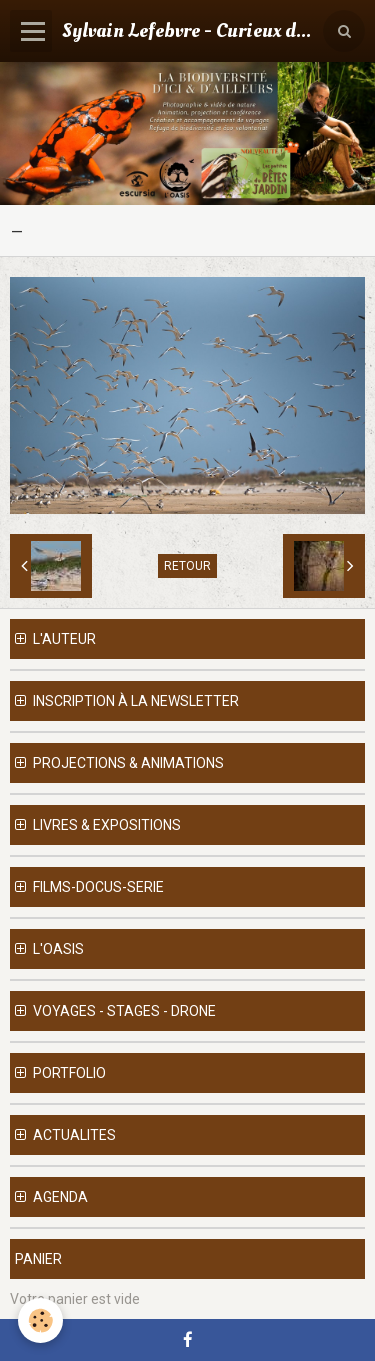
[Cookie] (40, 1320)
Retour (187, 566)
